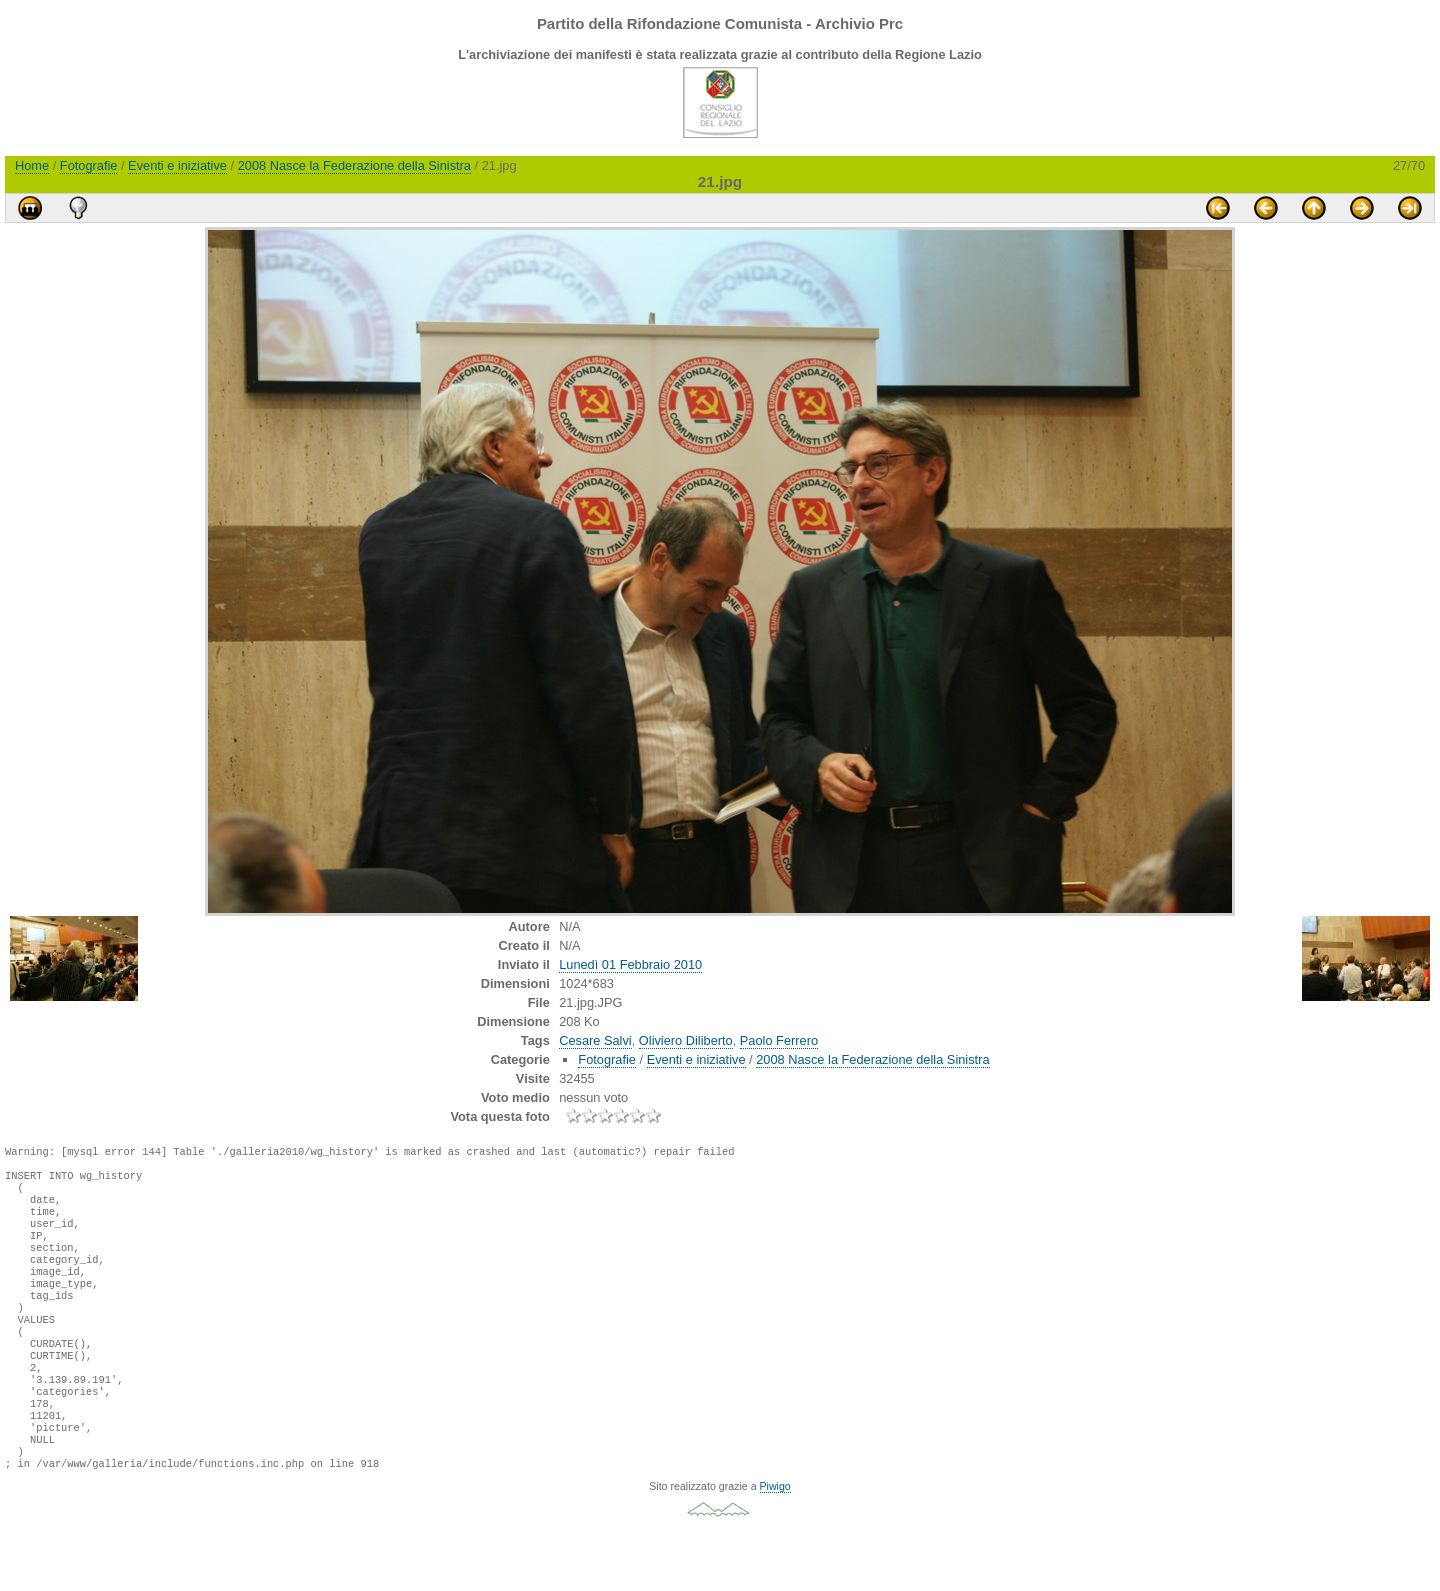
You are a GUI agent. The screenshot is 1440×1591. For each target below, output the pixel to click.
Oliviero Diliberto (686, 1040)
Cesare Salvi (595, 1040)
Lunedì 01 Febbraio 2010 (630, 964)
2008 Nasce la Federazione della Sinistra (354, 165)
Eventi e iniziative (177, 165)
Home (32, 165)
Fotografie (89, 165)
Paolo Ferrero (779, 1040)
